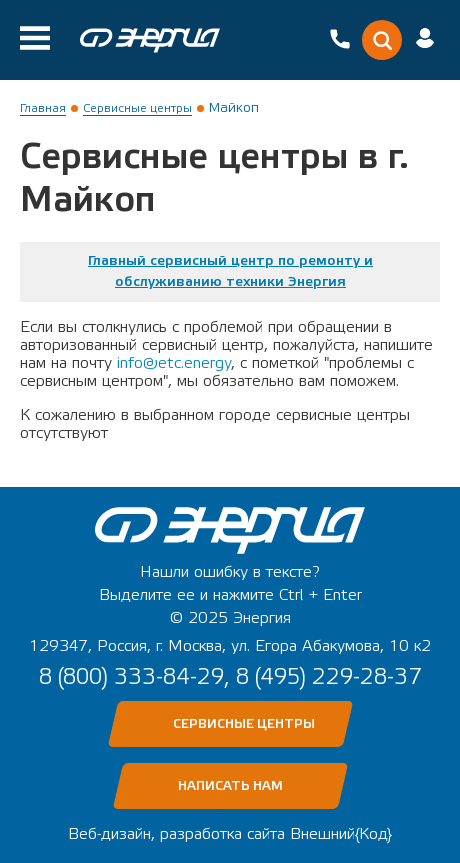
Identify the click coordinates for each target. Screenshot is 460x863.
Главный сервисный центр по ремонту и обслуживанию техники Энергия (230, 271)
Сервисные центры (137, 108)
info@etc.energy (174, 363)
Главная (43, 108)
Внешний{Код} (341, 834)
